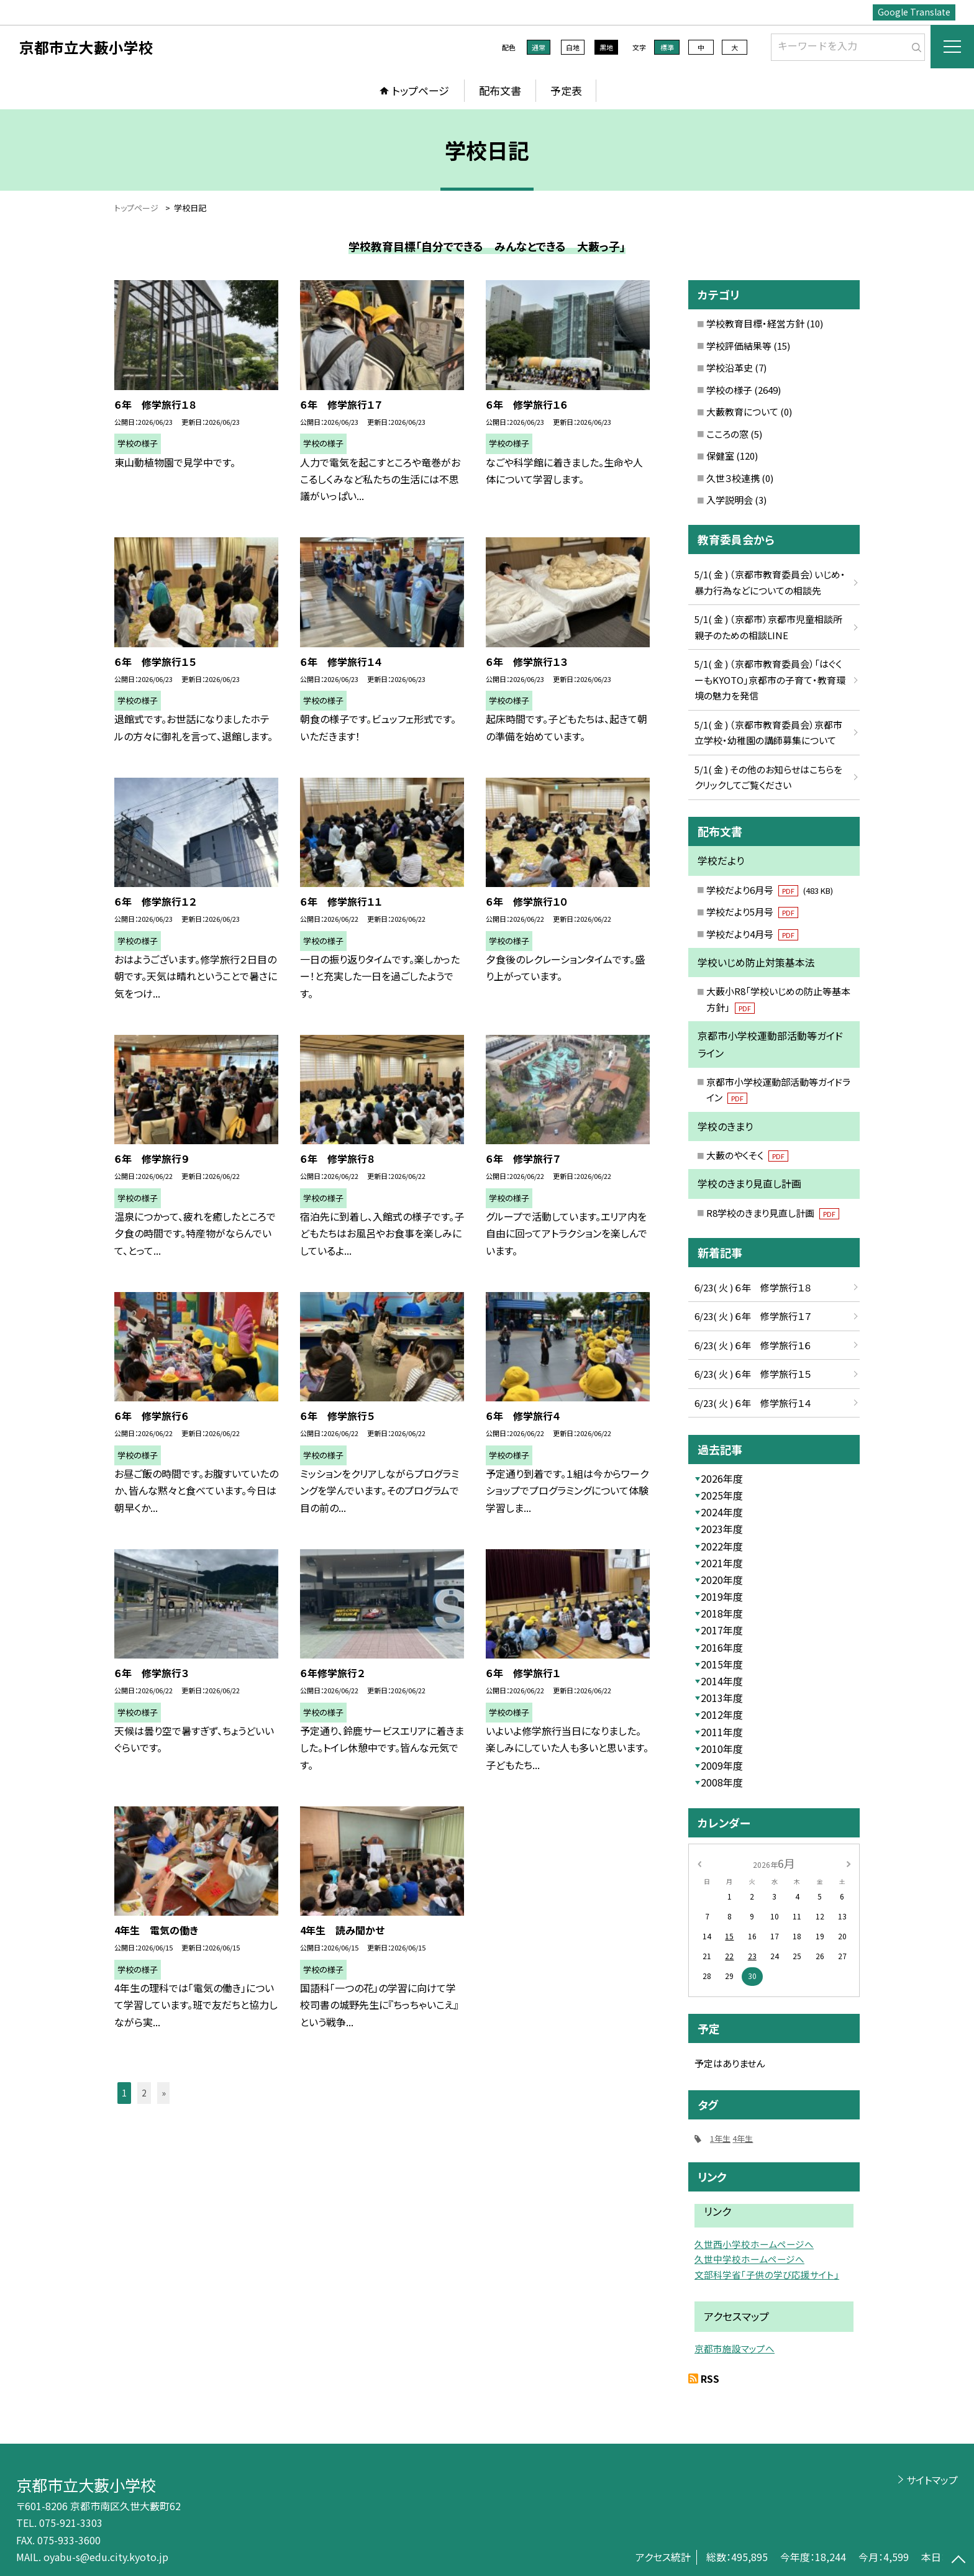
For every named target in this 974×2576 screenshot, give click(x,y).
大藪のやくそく (747, 1155)
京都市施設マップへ (734, 2348)
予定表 (566, 90)
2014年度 (722, 1680)
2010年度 (722, 1748)
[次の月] (848, 1862)
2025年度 (722, 1495)
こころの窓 (727, 433)
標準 (667, 47)
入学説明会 (729, 499)
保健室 (720, 455)
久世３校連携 (733, 478)
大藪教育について (742, 411)
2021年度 (722, 1562)
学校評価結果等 (738, 345)
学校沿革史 (729, 367)
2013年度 (722, 1697)
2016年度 (722, 1647)
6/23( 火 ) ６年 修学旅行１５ (752, 1373)
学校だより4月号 (752, 933)
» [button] (164, 2093)
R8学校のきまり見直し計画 (772, 1212)
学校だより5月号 (752, 911)
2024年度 (722, 1511)
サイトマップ (932, 2479)
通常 (538, 47)
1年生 (720, 2138)
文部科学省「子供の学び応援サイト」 (766, 2274)
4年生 (742, 2138)
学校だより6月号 (769, 889)
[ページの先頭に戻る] (958, 2560)
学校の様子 (729, 389)
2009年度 (722, 1765)
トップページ (420, 90)
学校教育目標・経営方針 (755, 323)
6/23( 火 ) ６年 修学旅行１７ (752, 1315)
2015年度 (722, 1664)
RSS (710, 2378)
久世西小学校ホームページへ (754, 2244)
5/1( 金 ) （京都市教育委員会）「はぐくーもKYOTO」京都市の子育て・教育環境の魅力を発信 (769, 679)
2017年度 (722, 1630)
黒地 (606, 47)
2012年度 (722, 1714)
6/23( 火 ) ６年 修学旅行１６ (752, 1345)
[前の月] (699, 1862)
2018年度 (722, 1613)
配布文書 (500, 90)
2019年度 (722, 1596)
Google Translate (914, 12)
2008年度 (722, 1782)
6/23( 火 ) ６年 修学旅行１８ (752, 1287)
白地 (573, 47)
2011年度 (722, 1731)
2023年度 (722, 1528)
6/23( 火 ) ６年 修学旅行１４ (752, 1402)
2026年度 (722, 1478)
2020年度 (722, 1579)
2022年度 (722, 1546)
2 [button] (144, 2093)
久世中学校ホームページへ (749, 2258)
